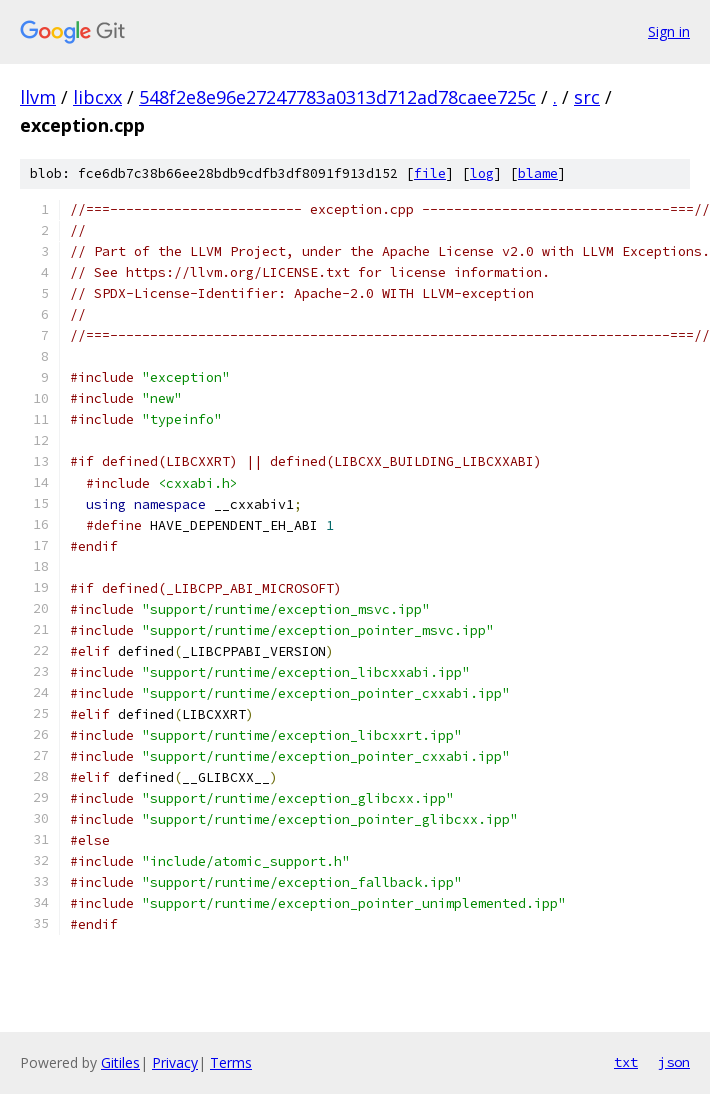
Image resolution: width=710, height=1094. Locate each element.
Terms (231, 1062)
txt (626, 1062)
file (430, 173)
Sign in (669, 31)
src (587, 97)
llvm (38, 97)
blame (538, 173)
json (674, 1062)
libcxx (97, 97)
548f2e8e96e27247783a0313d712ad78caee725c (337, 97)
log (482, 173)
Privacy (175, 1062)
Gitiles (120, 1062)
